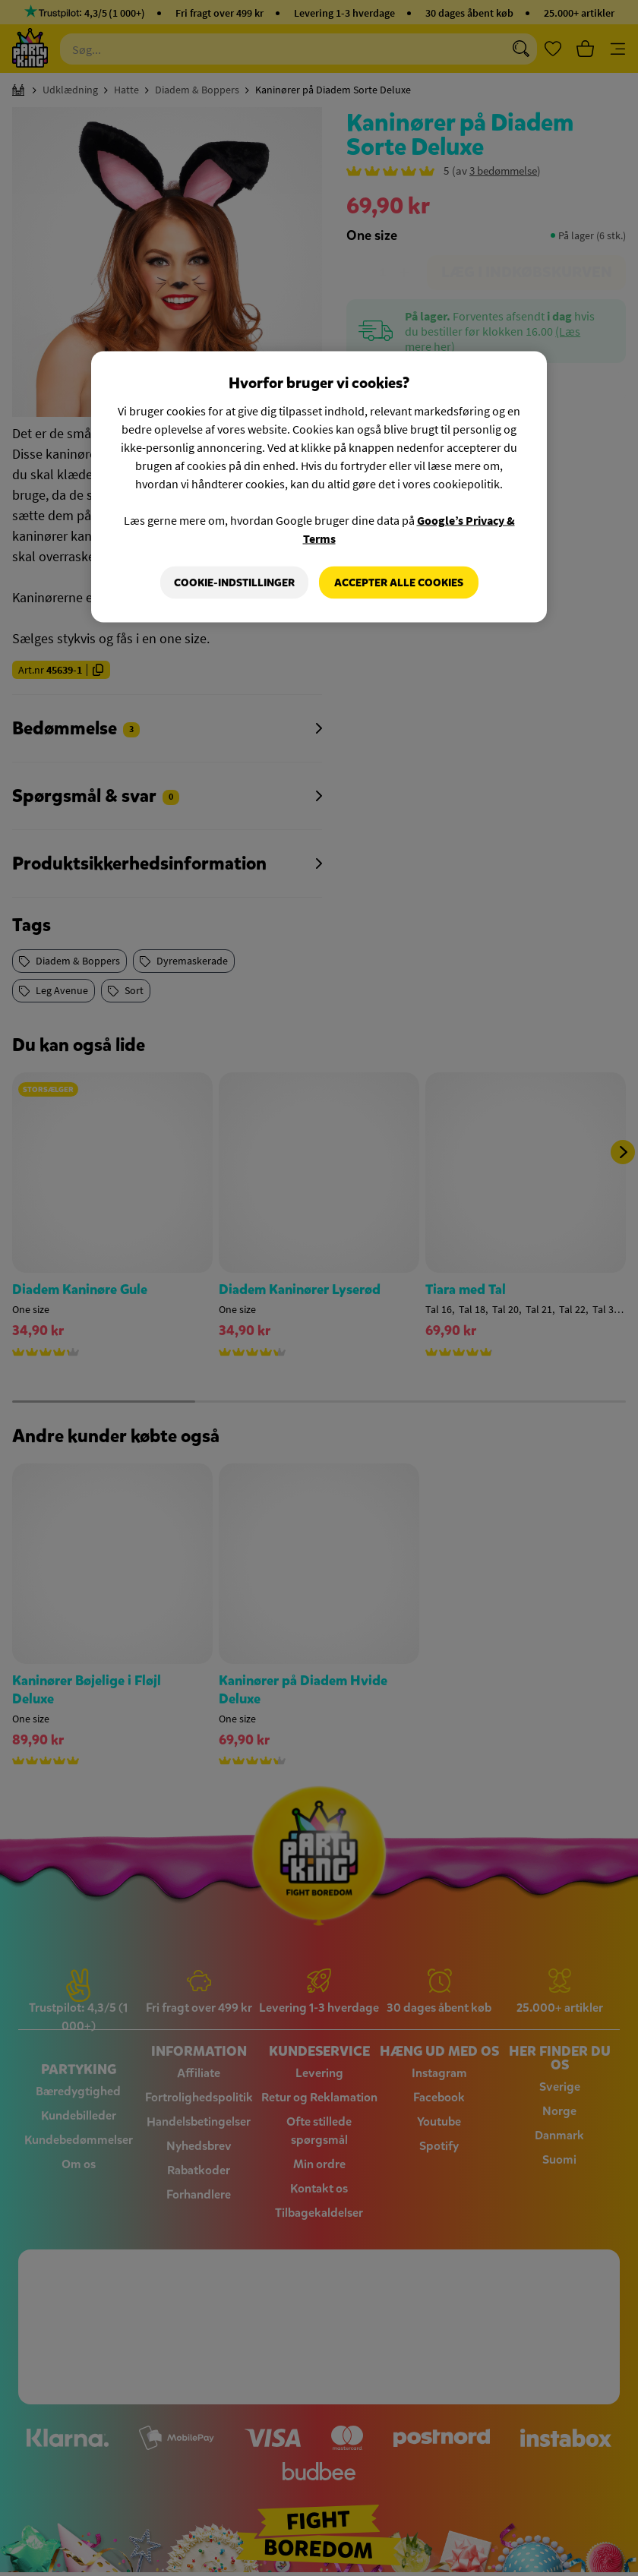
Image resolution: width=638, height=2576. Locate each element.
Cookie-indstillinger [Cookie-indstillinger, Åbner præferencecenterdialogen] (234, 582)
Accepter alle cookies (398, 582)
